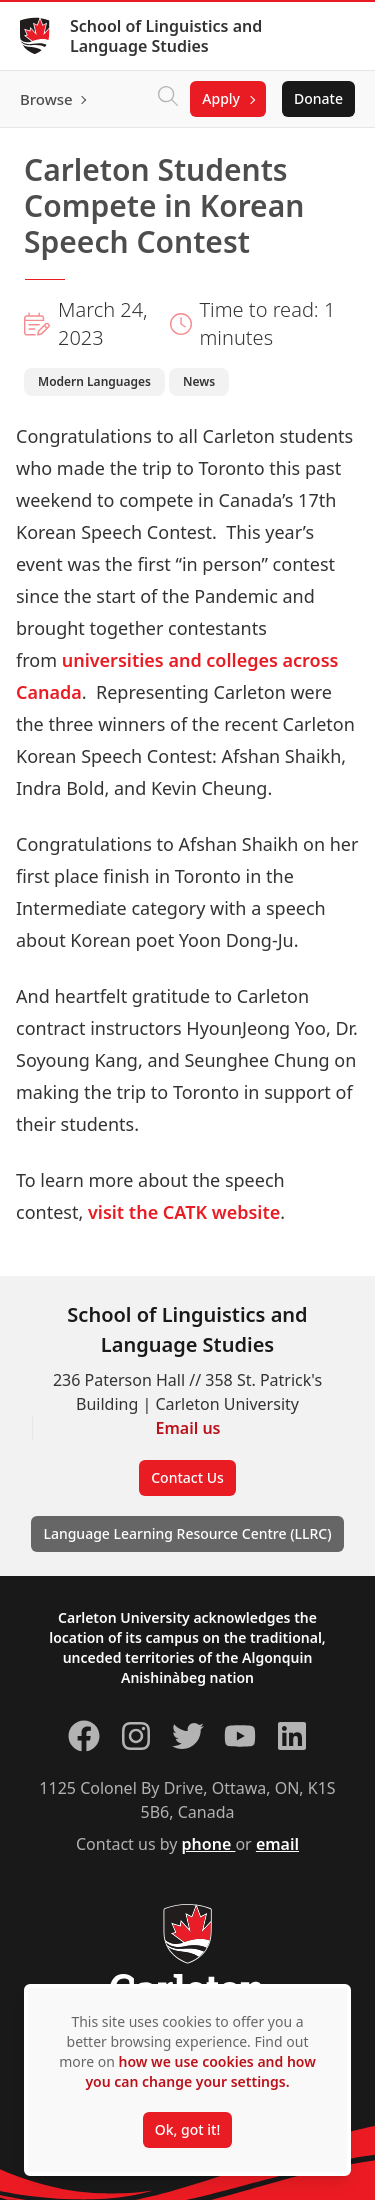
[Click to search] (168, 99)
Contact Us (187, 1477)
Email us (188, 1428)
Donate (318, 98)
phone (209, 1844)
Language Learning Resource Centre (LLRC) (187, 1533)
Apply (221, 98)
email (277, 1844)
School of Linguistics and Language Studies (166, 36)
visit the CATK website (184, 1212)
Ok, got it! (187, 2129)
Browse (46, 99)
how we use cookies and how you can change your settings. (200, 2071)
